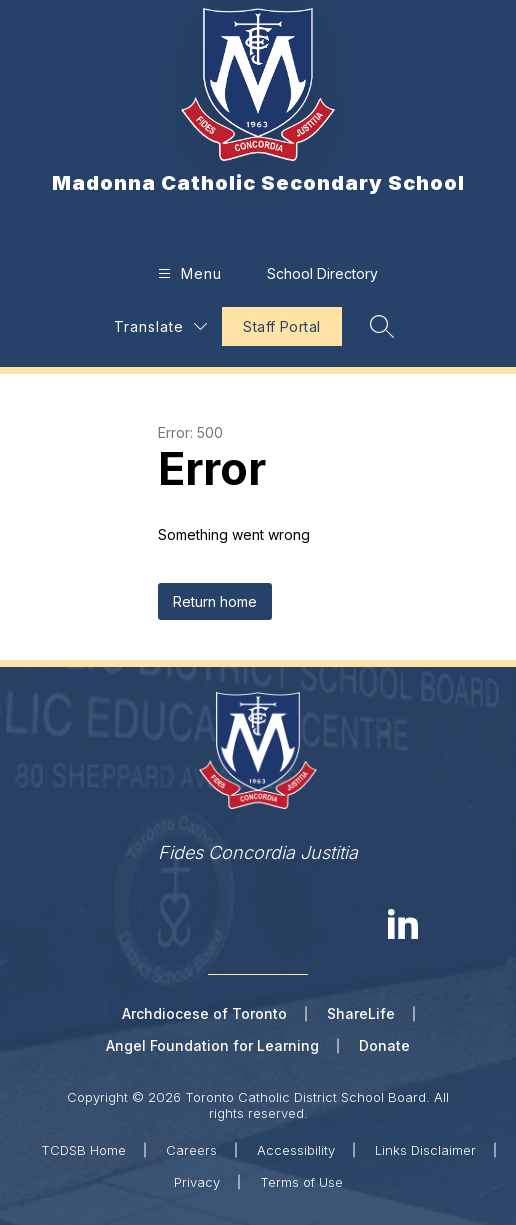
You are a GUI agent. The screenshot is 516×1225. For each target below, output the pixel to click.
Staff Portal (281, 326)
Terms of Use (301, 1182)
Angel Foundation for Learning (212, 1045)
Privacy (197, 1182)
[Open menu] (187, 273)
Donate (384, 1045)
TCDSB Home (83, 1150)
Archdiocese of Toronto (204, 1013)
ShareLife (361, 1013)
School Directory (322, 273)
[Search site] (382, 326)
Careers (191, 1150)
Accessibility (296, 1150)
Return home (215, 601)
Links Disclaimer (425, 1150)
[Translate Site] (160, 326)
